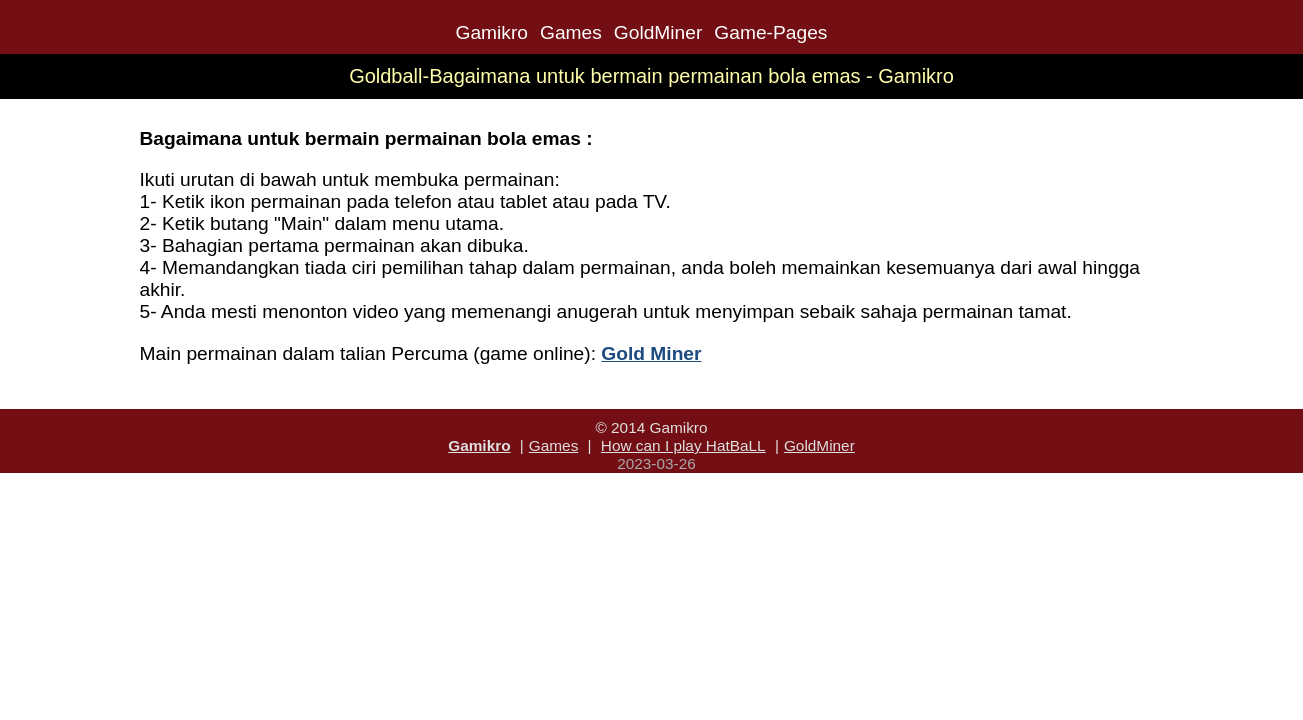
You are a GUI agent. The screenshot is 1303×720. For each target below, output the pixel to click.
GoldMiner (658, 32)
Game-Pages (770, 32)
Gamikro (491, 32)
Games (571, 32)
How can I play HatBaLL (683, 445)
